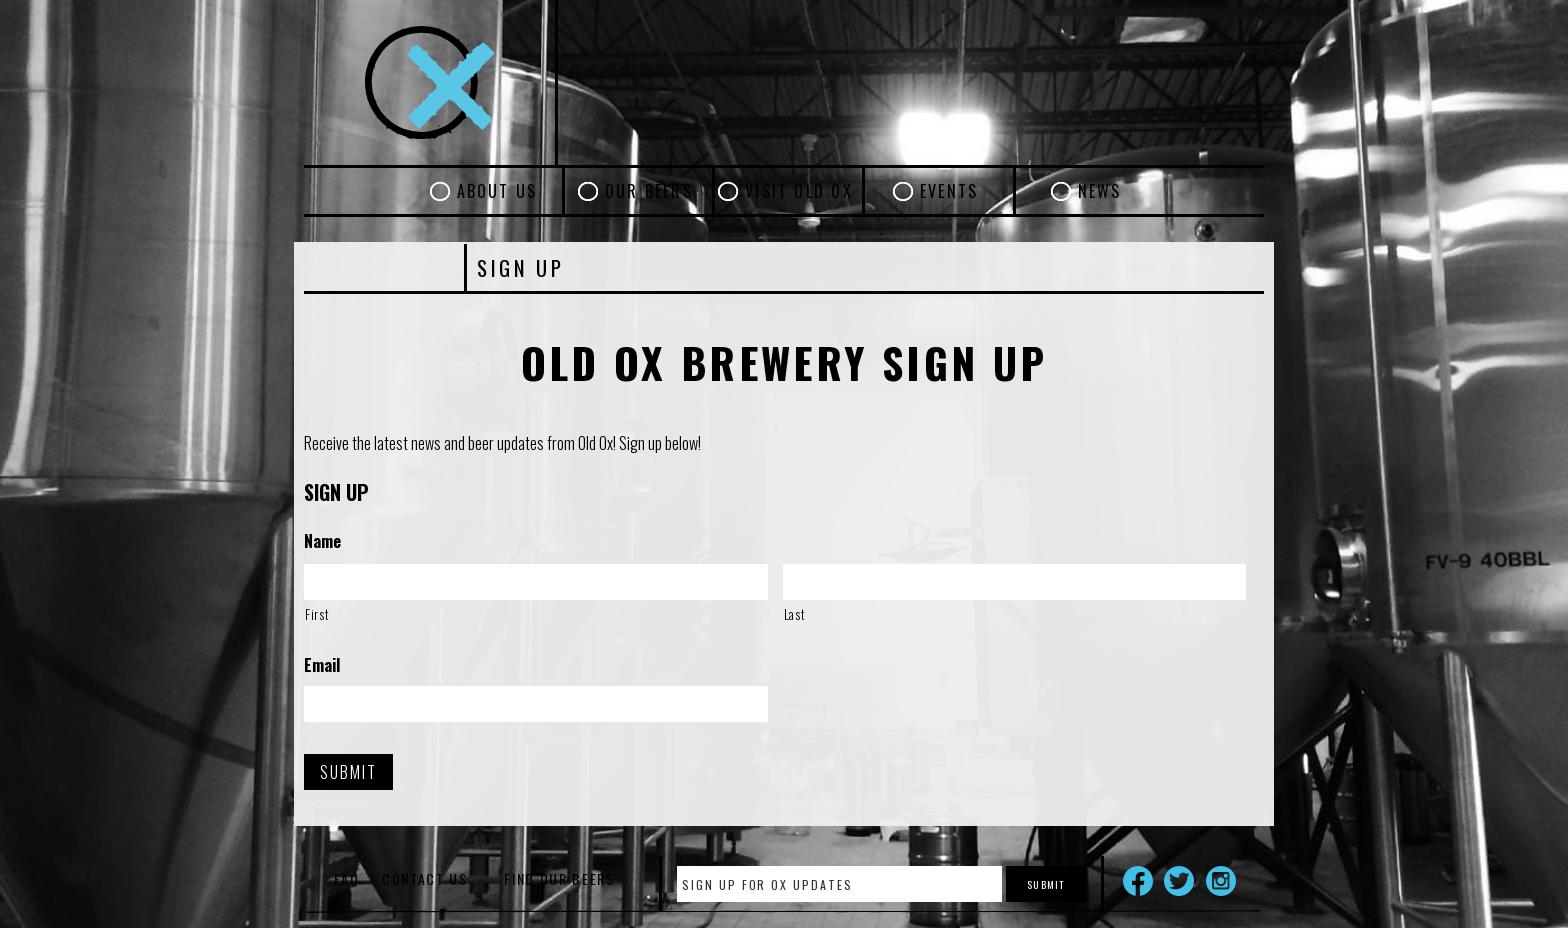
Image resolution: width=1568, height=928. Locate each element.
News (1100, 191)
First (317, 614)
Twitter (1179, 881)
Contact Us (425, 878)
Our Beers (649, 191)
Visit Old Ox (799, 191)
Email (322, 665)
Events (949, 191)
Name (322, 541)
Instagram (1221, 881)
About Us (497, 191)
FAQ (346, 878)
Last (795, 614)
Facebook (1138, 881)
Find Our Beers (559, 878)
